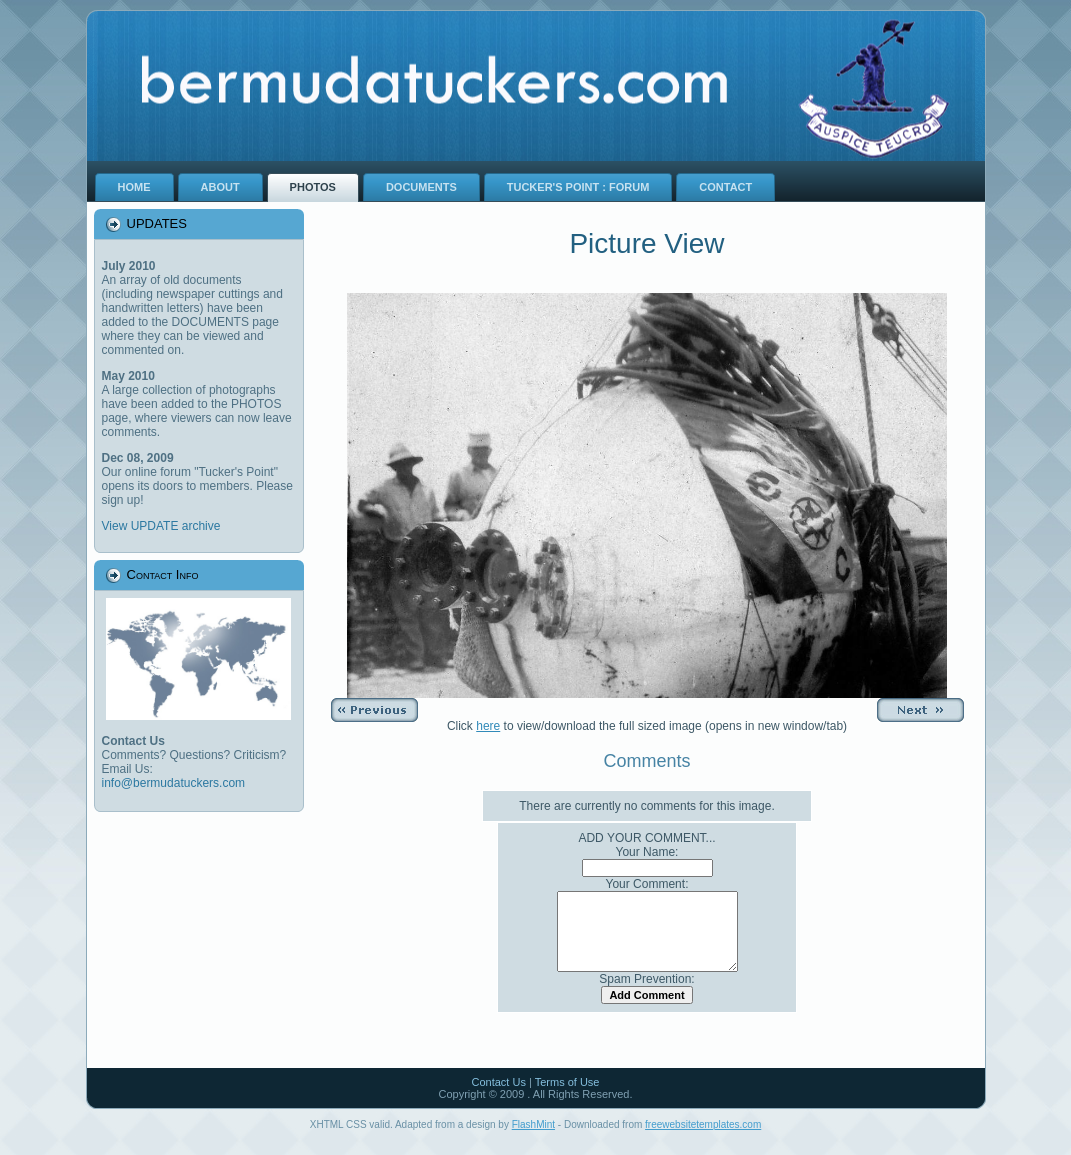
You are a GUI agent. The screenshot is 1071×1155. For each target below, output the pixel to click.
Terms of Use (567, 1097)
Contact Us (498, 1097)
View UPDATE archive (161, 526)
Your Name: (647, 852)
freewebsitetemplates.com (703, 1139)
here (488, 726)
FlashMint (533, 1139)
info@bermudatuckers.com (174, 783)
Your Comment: (647, 884)
